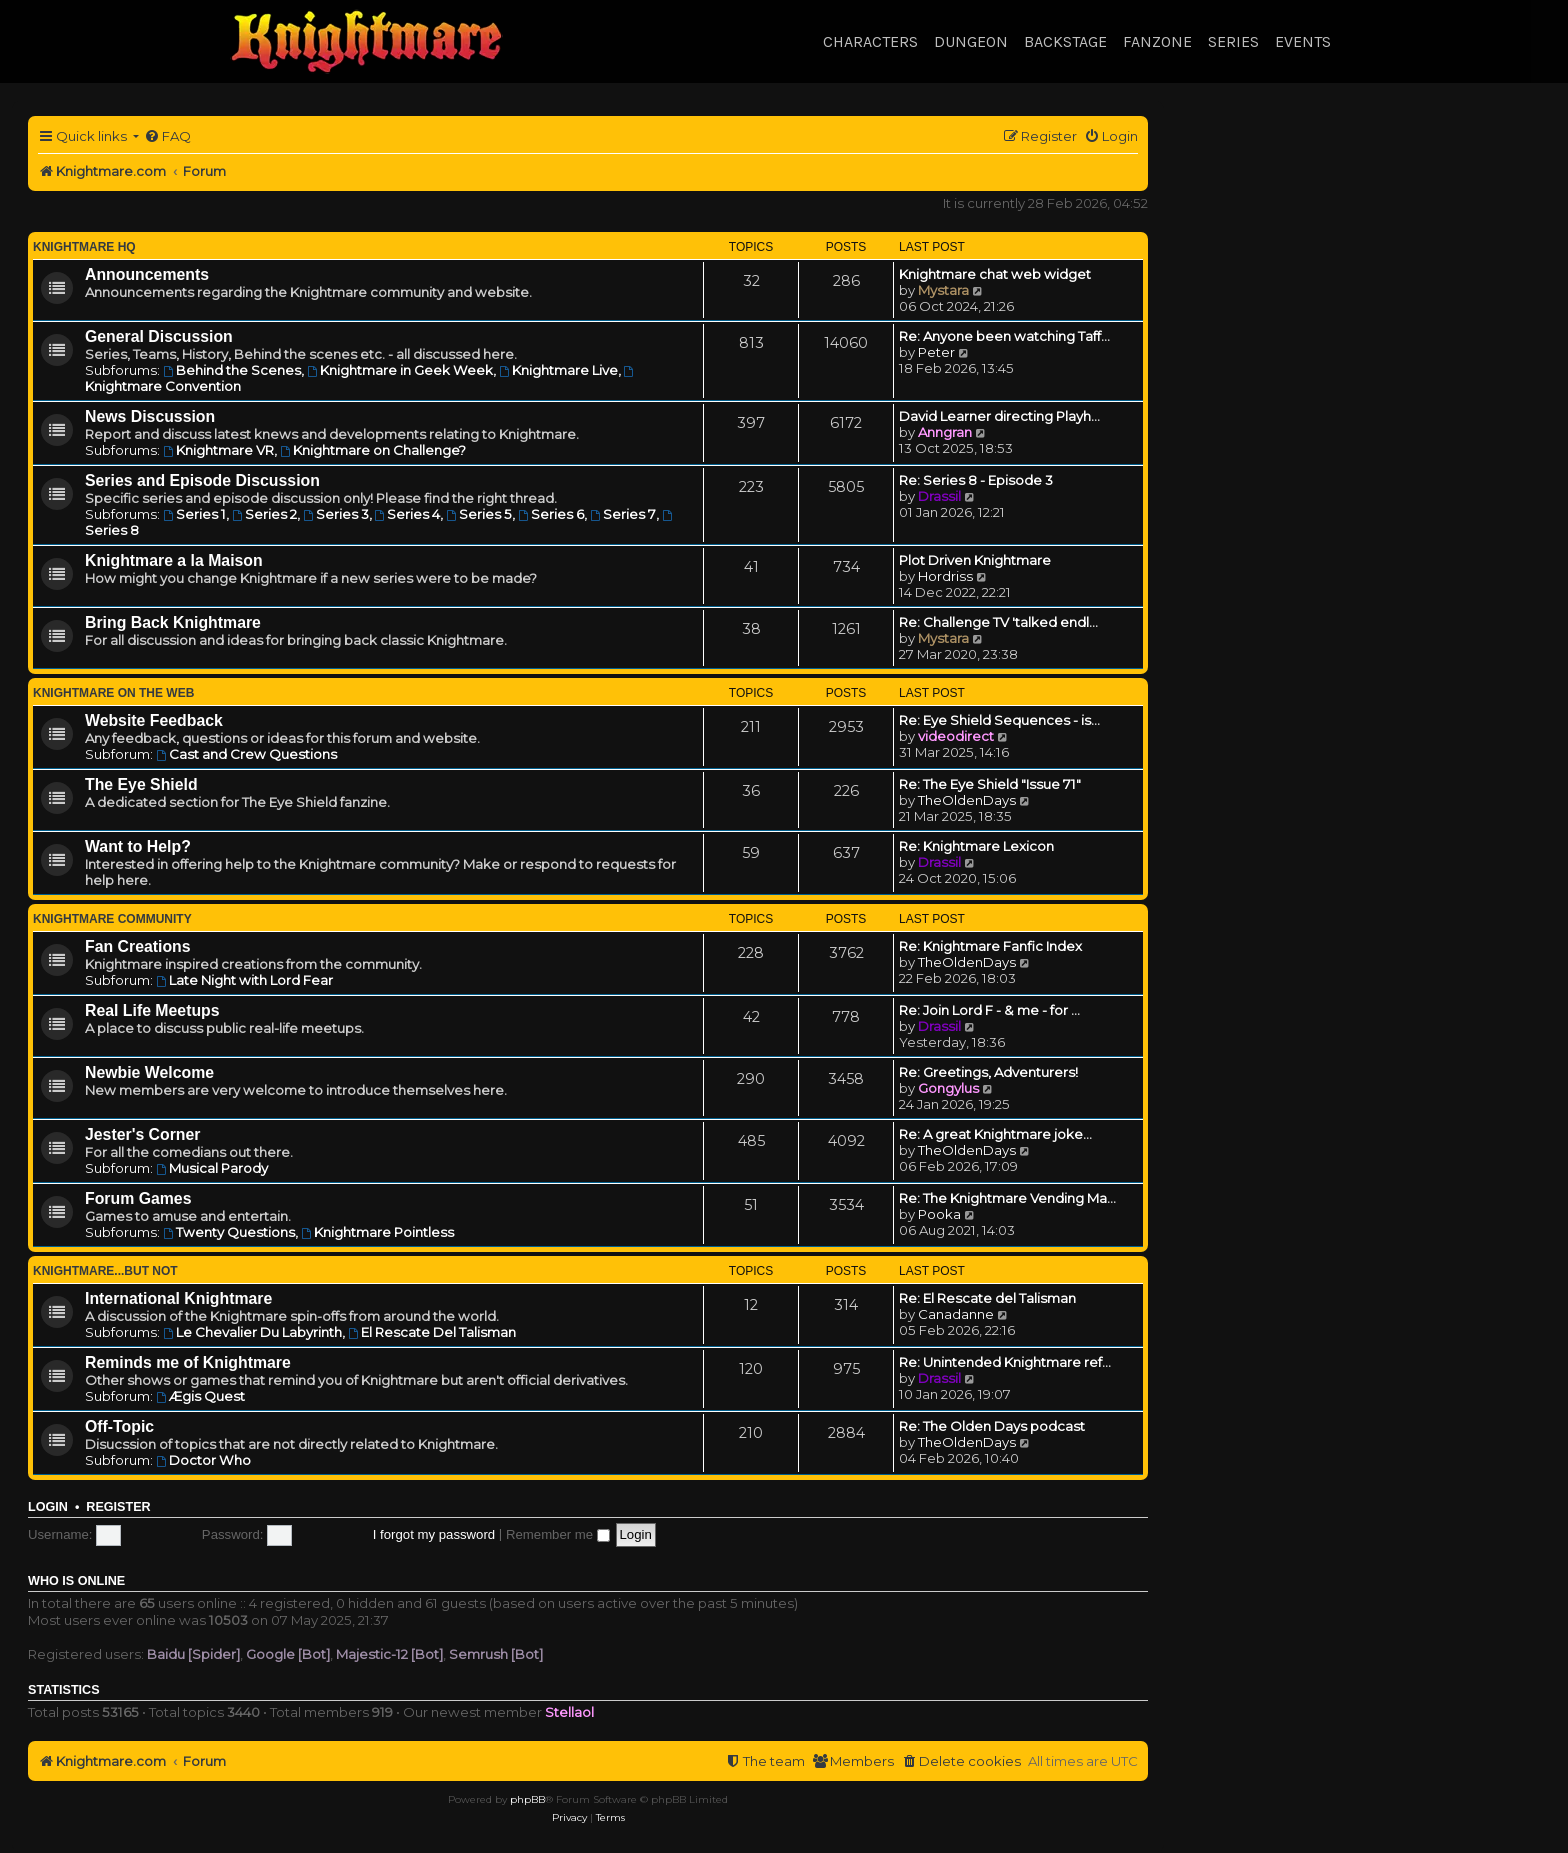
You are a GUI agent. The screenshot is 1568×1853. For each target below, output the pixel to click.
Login (48, 1507)
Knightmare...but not (105, 1271)
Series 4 (408, 514)
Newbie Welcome (149, 1072)
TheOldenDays (967, 800)
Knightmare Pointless (377, 1232)
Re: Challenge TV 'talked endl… (998, 622)
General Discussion (159, 336)
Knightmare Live (558, 370)
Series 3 (336, 514)
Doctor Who (203, 1460)
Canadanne (956, 1314)
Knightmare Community (112, 919)
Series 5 (479, 514)
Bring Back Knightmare (173, 622)
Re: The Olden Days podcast (992, 1426)
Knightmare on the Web (113, 693)
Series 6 (551, 514)
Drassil (939, 496)
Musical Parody (212, 1168)
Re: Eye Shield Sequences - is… (999, 720)
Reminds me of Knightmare (188, 1362)
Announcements (147, 274)
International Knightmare (178, 1298)
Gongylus (948, 1088)
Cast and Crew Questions (246, 754)
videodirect (956, 736)
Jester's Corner (143, 1134)
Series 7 (623, 514)
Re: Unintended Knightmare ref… (1005, 1362)
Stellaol (569, 1712)
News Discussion (150, 416)
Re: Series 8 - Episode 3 (976, 480)
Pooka (939, 1214)
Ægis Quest (200, 1396)
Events (1303, 41)
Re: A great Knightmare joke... (995, 1134)
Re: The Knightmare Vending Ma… (1007, 1198)
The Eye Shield (141, 784)
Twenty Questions (229, 1232)
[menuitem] (167, 136)
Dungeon (971, 41)
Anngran (945, 432)
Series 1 (194, 514)
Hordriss (945, 576)
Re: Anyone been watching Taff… (1004, 336)
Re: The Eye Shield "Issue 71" (990, 784)
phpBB (527, 1799)
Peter (936, 352)
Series (1233, 41)
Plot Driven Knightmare (975, 560)
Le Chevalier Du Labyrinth (252, 1332)
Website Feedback (154, 720)
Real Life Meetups (152, 1010)
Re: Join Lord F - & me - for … (989, 1010)
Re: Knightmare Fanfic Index (990, 946)
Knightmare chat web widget (995, 274)
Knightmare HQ (84, 247)
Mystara (943, 290)
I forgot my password (434, 1534)
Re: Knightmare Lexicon (976, 846)
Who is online (76, 1581)
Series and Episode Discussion (202, 480)
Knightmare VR (218, 450)
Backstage (1065, 41)
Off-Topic (119, 1426)
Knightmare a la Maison (174, 560)
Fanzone (1157, 41)
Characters (870, 41)
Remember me (558, 1534)
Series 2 (264, 514)
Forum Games (138, 1198)
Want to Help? (138, 846)
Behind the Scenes (232, 370)
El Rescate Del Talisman (432, 1332)
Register (118, 1507)
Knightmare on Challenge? (373, 450)
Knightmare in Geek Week (400, 370)
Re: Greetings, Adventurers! (988, 1072)
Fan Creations (138, 946)
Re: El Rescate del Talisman (987, 1298)
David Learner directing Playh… (999, 416)
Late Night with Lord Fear (244, 980)
